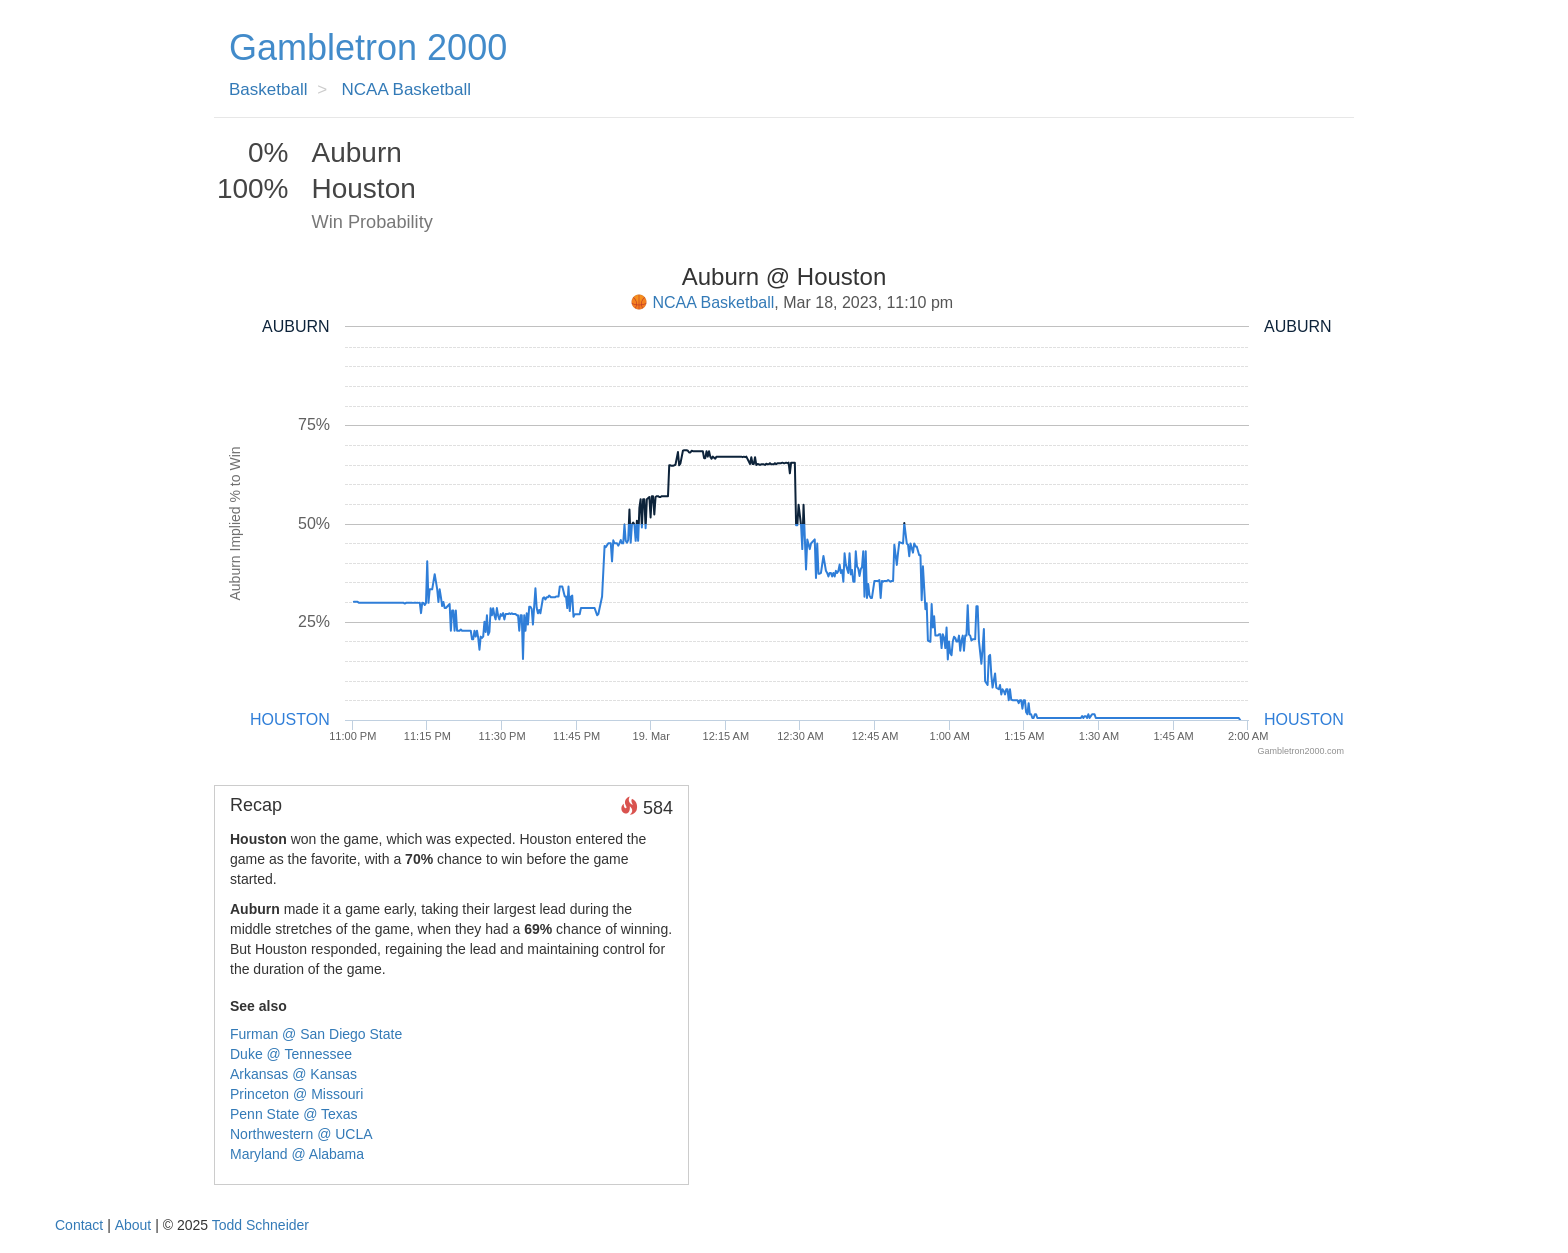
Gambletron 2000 (368, 47)
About (133, 1225)
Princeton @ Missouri (296, 1094)
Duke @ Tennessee (291, 1054)
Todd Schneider (260, 1225)
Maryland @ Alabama (297, 1154)
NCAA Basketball (714, 302)
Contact (79, 1225)
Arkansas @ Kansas (293, 1074)
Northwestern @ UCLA (301, 1134)
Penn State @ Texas (294, 1114)
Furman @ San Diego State (316, 1034)
